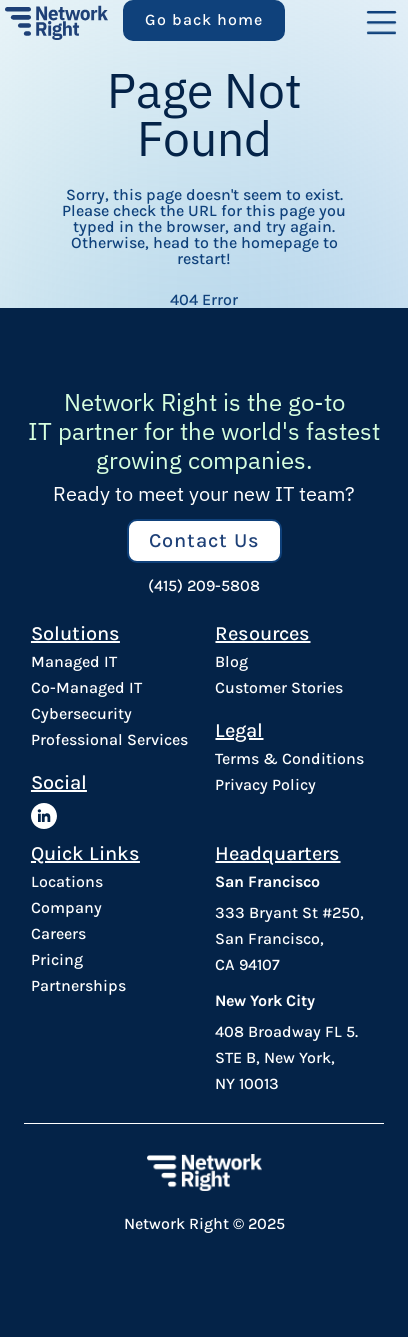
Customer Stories (279, 688)
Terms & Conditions (289, 759)
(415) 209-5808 (204, 586)
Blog (231, 662)
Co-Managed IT (86, 688)
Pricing (57, 960)
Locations (67, 882)
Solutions (75, 633)
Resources (262, 633)
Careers (58, 934)
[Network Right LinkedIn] (44, 816)
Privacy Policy (265, 785)
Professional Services (109, 740)
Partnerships (78, 986)
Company (66, 908)
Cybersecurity (81, 714)
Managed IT (74, 662)
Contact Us (204, 540)
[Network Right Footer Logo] (204, 1172)
